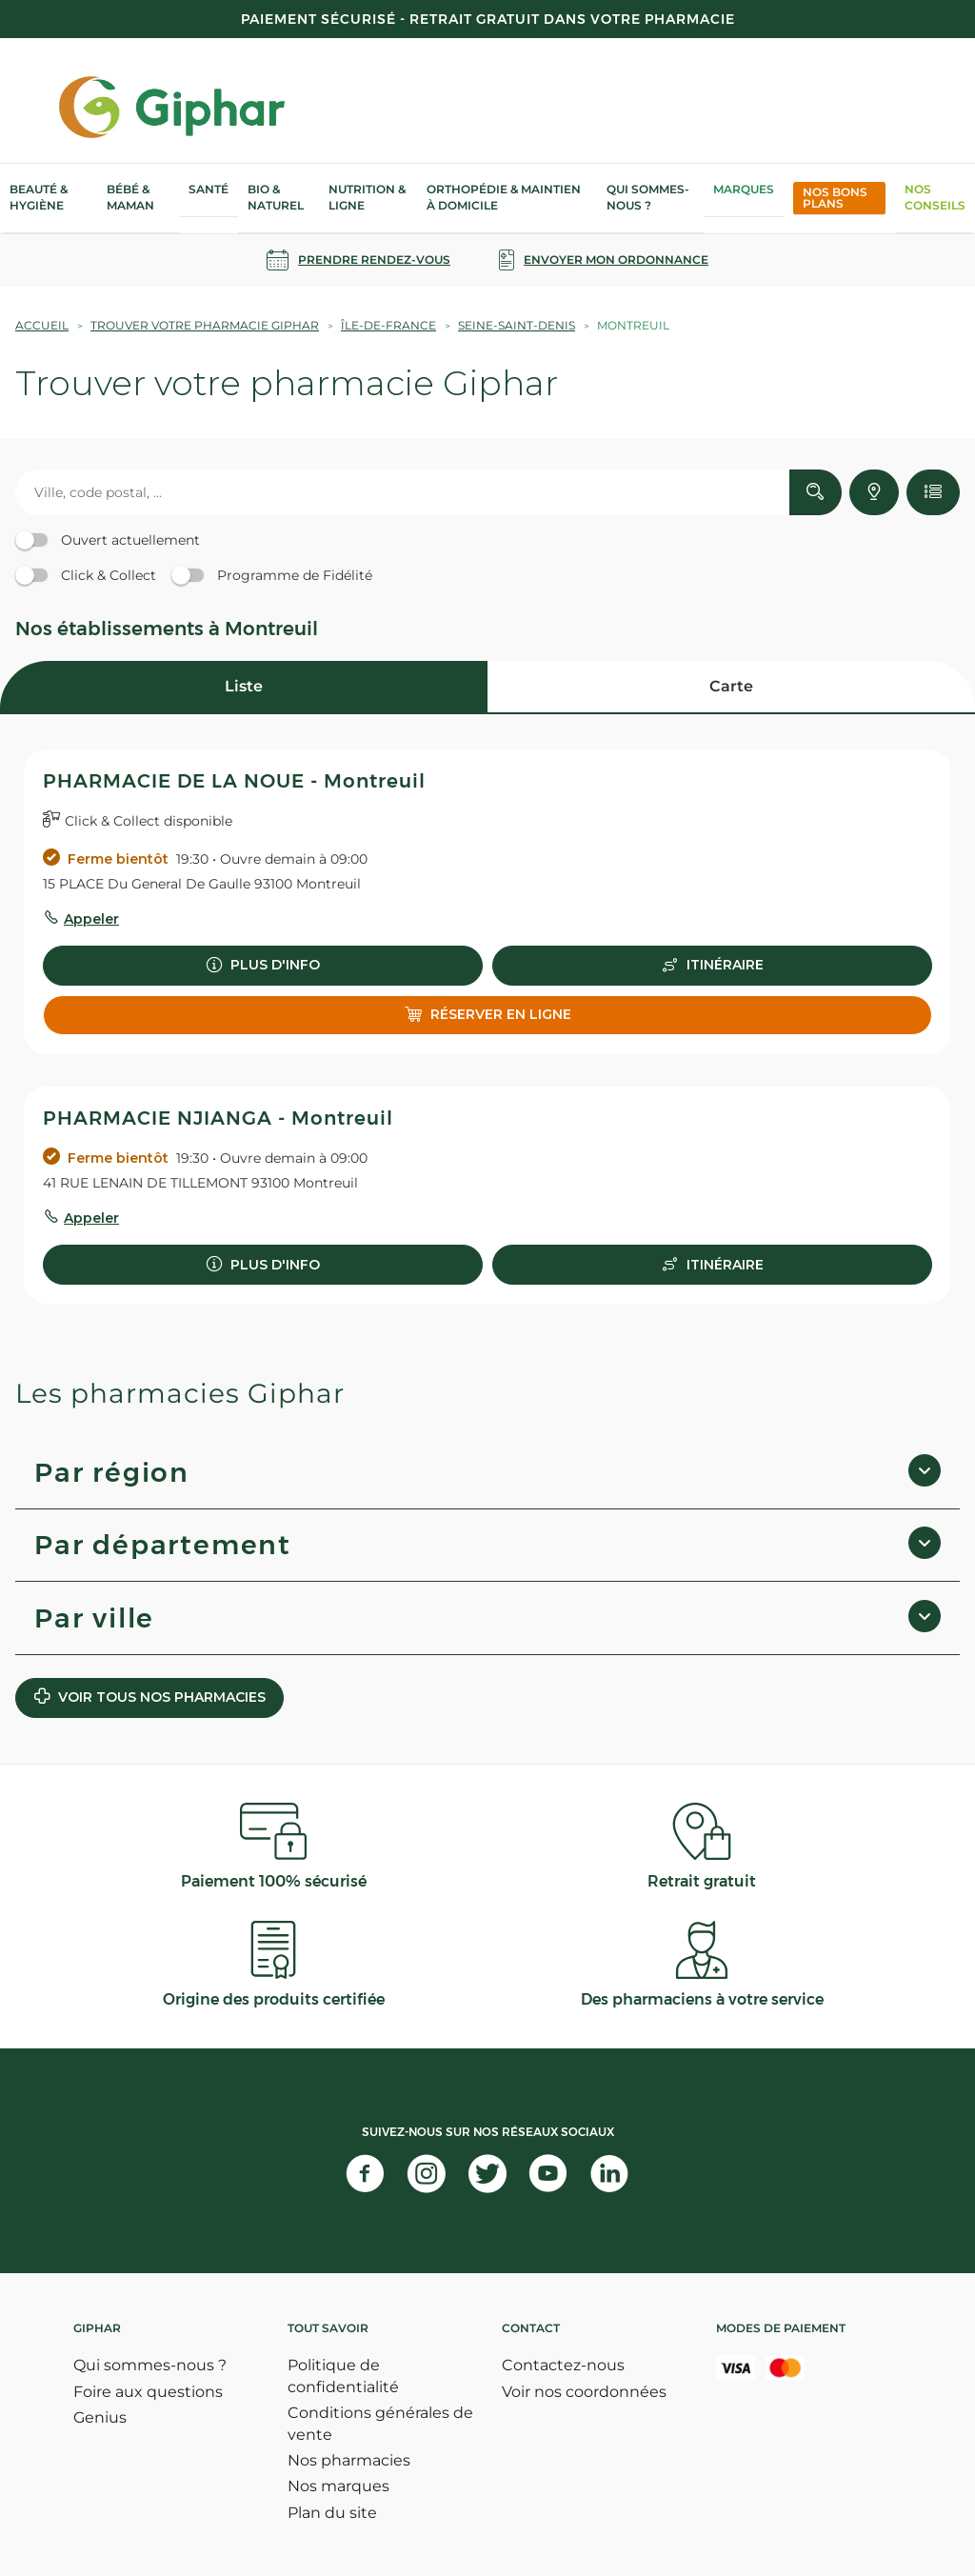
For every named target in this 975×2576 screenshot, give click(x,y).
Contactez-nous (563, 2365)
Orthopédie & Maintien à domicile (504, 197)
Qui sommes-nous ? (648, 197)
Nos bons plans (835, 197)
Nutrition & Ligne (367, 197)
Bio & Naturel (276, 197)
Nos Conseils (935, 197)
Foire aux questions (148, 2392)
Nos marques (338, 2486)
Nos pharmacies (349, 2460)
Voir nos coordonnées (584, 2392)
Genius (100, 2417)
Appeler (91, 919)
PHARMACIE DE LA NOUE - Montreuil (234, 780)
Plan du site (332, 2513)
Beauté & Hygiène (39, 197)
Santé (209, 189)
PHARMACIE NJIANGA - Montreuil (218, 1118)
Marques (743, 189)
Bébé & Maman (130, 197)
